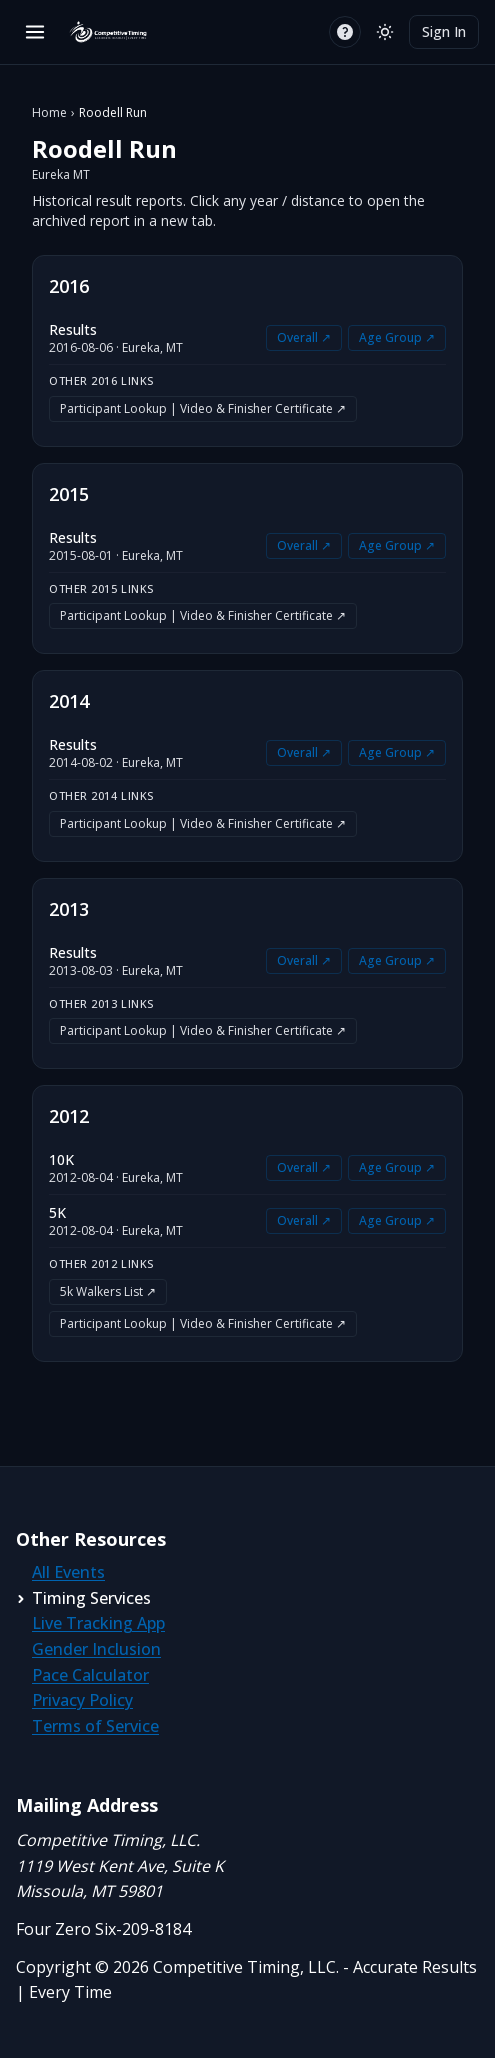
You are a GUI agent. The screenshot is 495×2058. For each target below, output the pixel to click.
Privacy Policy (82, 1700)
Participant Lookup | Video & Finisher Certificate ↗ (203, 408)
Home (49, 113)
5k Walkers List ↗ (108, 1291)
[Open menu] (35, 32)
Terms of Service (95, 1726)
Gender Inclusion (96, 1649)
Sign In (444, 31)
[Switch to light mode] (385, 32)
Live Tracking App (98, 1623)
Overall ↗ (304, 337)
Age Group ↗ (397, 337)
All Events (68, 1572)
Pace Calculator (90, 1675)
